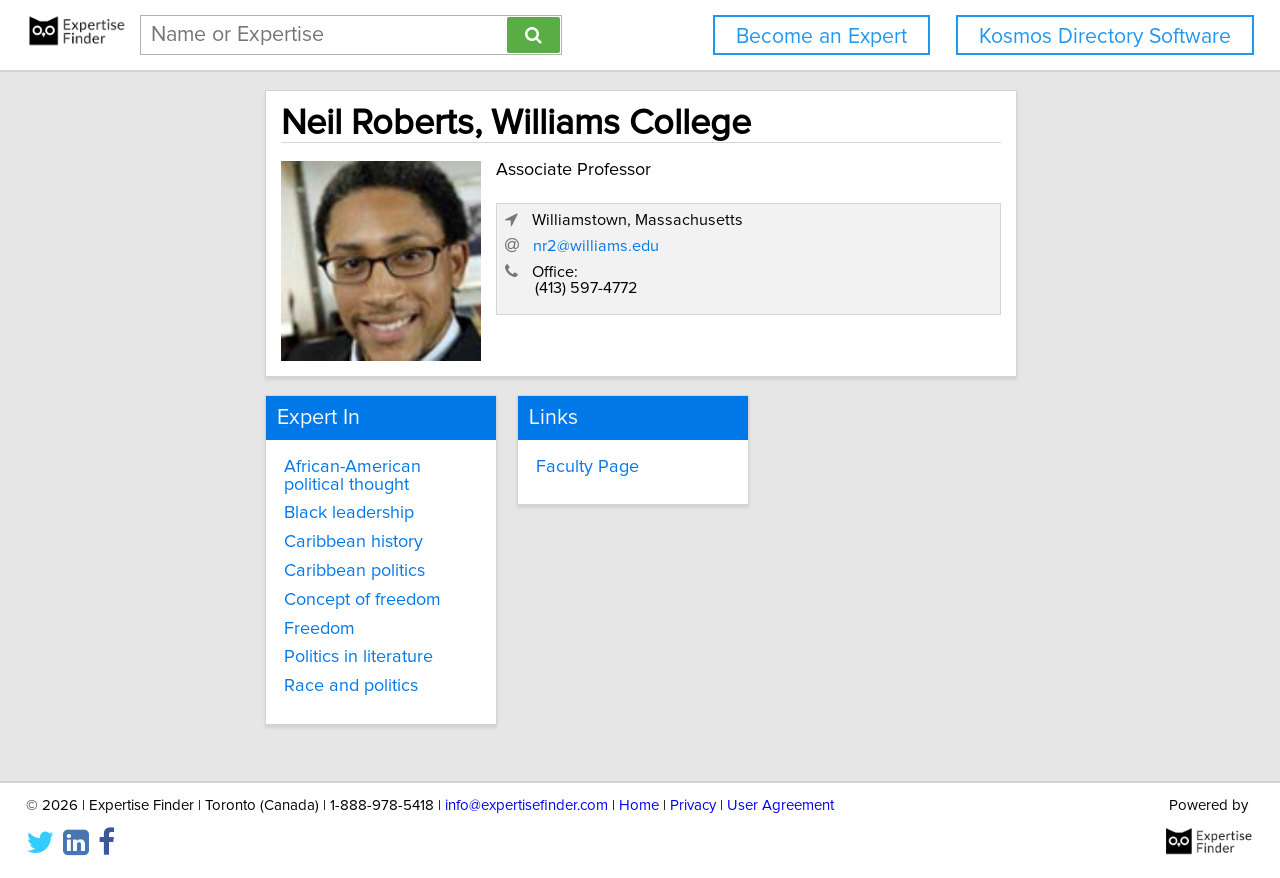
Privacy (693, 805)
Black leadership (276, 501)
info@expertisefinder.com (526, 805)
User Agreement (780, 805)
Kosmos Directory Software (1105, 36)
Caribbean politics (281, 559)
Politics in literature (285, 645)
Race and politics (278, 674)
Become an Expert (821, 36)
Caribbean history (280, 530)
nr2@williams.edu (860, 281)
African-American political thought (312, 463)
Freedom (246, 616)
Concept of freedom (289, 588)
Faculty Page (549, 454)
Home (639, 805)
